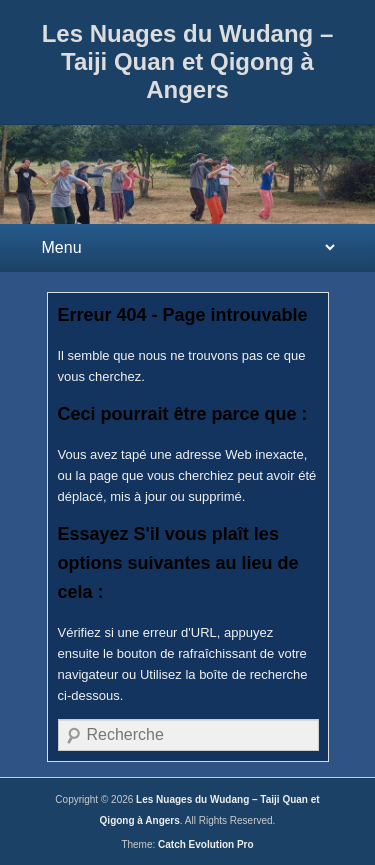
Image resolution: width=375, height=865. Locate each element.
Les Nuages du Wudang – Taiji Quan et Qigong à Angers (188, 61)
